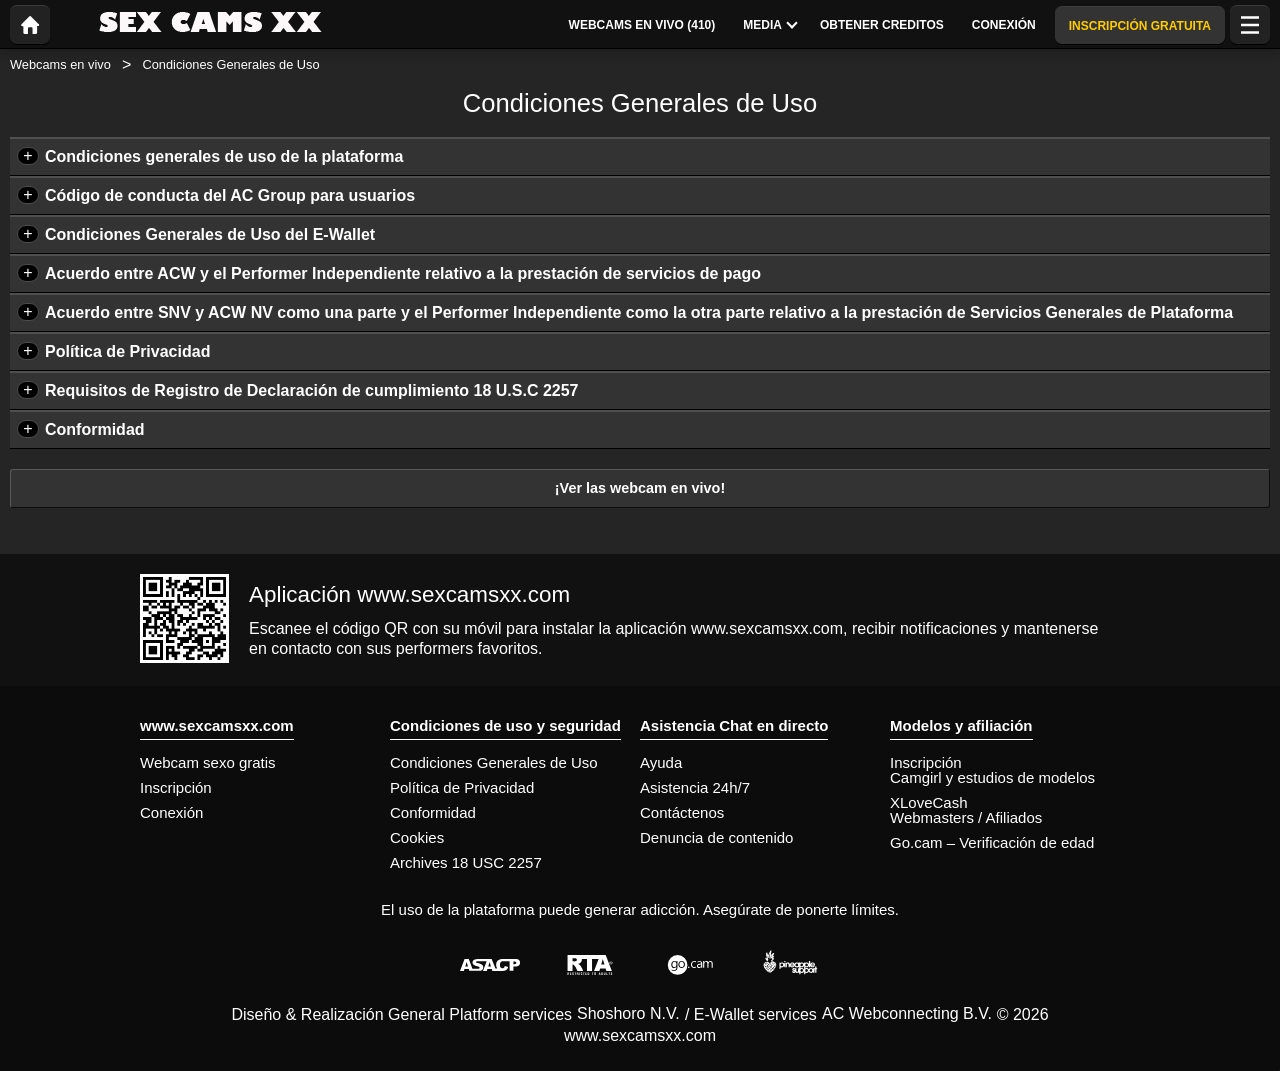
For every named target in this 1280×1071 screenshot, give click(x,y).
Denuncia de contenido (716, 837)
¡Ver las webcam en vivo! (640, 488)
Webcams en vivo (60, 64)
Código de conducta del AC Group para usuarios (230, 195)
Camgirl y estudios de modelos (992, 777)
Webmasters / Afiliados (966, 817)
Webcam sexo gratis (208, 762)
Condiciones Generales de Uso (494, 762)
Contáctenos (682, 812)
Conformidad (95, 429)
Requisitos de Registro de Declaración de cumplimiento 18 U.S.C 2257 (312, 390)
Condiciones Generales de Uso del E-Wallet (210, 234)
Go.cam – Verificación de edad (992, 842)
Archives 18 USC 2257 (466, 862)
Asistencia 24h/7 (695, 787)
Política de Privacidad (127, 351)
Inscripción (176, 787)
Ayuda (661, 762)
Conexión (171, 812)
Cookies (417, 837)
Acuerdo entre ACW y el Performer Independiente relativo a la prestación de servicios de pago (403, 273)
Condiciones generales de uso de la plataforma (224, 156)
